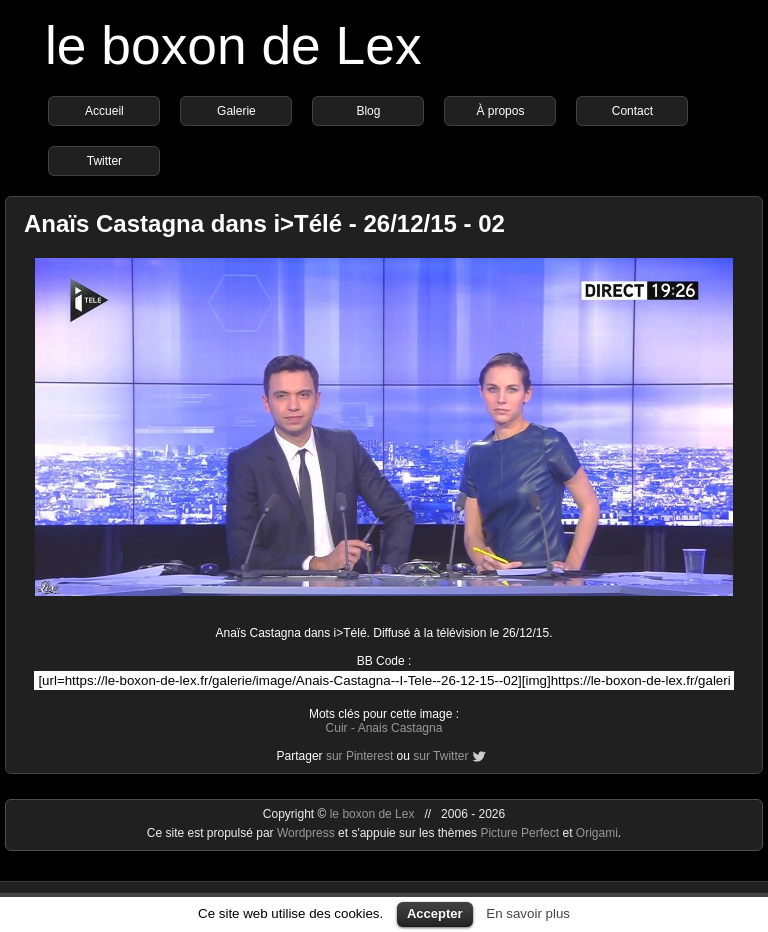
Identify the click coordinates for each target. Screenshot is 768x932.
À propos (500, 111)
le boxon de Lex (233, 45)
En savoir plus (528, 913)
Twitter (104, 161)
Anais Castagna (400, 728)
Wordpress (307, 833)
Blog (368, 111)
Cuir (337, 728)
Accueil (104, 111)
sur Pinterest (359, 756)
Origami (597, 833)
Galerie (236, 111)
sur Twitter (440, 756)
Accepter (435, 913)
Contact (632, 111)
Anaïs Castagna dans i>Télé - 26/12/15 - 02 (264, 223)
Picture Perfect (519, 833)
